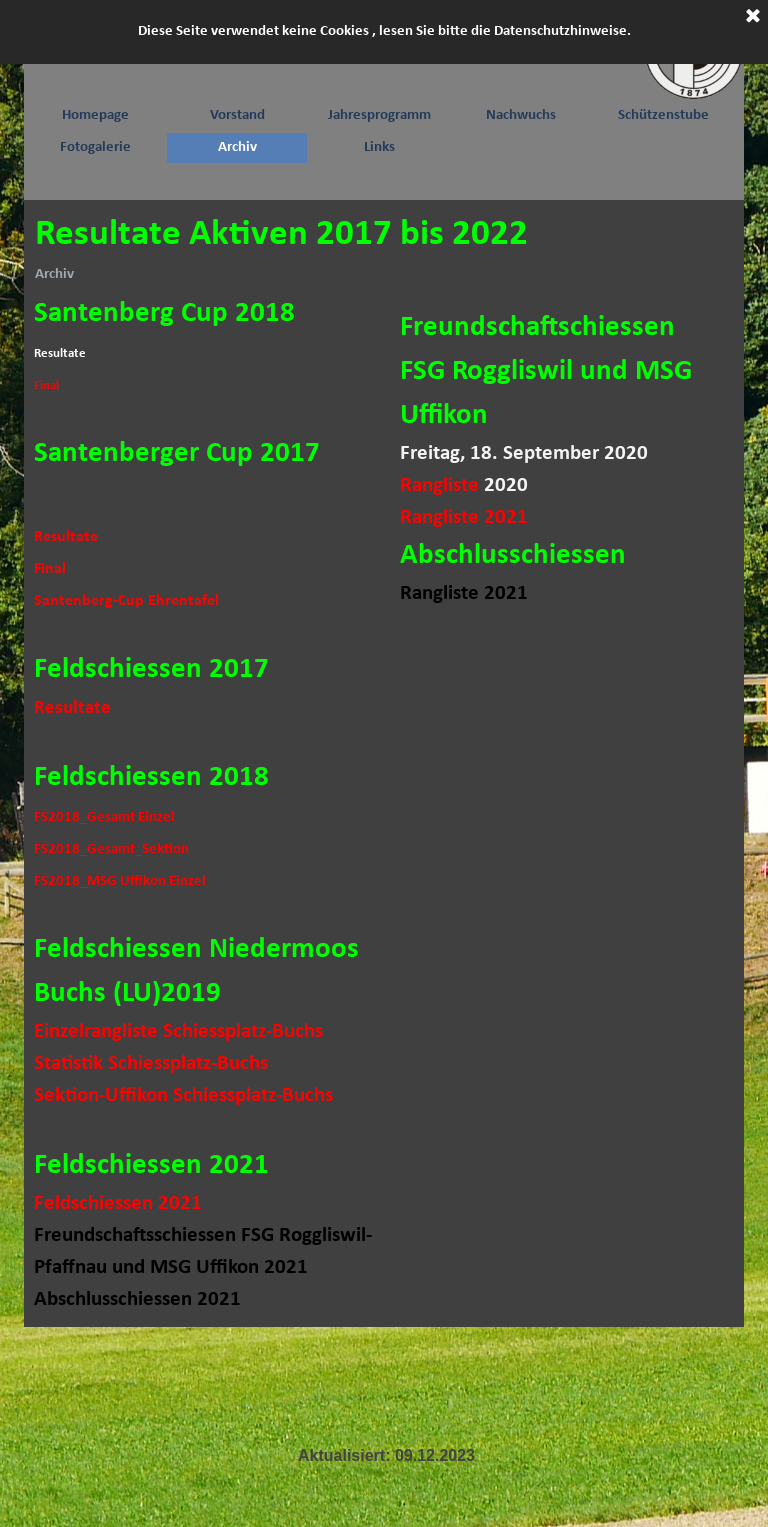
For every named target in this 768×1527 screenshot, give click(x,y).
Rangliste (439, 485)
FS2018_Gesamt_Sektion (111, 849)
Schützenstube (663, 115)
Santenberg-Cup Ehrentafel (126, 601)
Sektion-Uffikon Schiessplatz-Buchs (183, 1095)
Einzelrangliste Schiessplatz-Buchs (178, 1031)
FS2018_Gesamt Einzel (104, 817)
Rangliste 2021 (464, 517)
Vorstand (237, 115)
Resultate (66, 537)
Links (379, 147)
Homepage (95, 115)
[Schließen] (753, 17)
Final (46, 385)
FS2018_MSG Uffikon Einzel (120, 881)
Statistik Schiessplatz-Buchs (151, 1063)
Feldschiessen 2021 (118, 1203)
